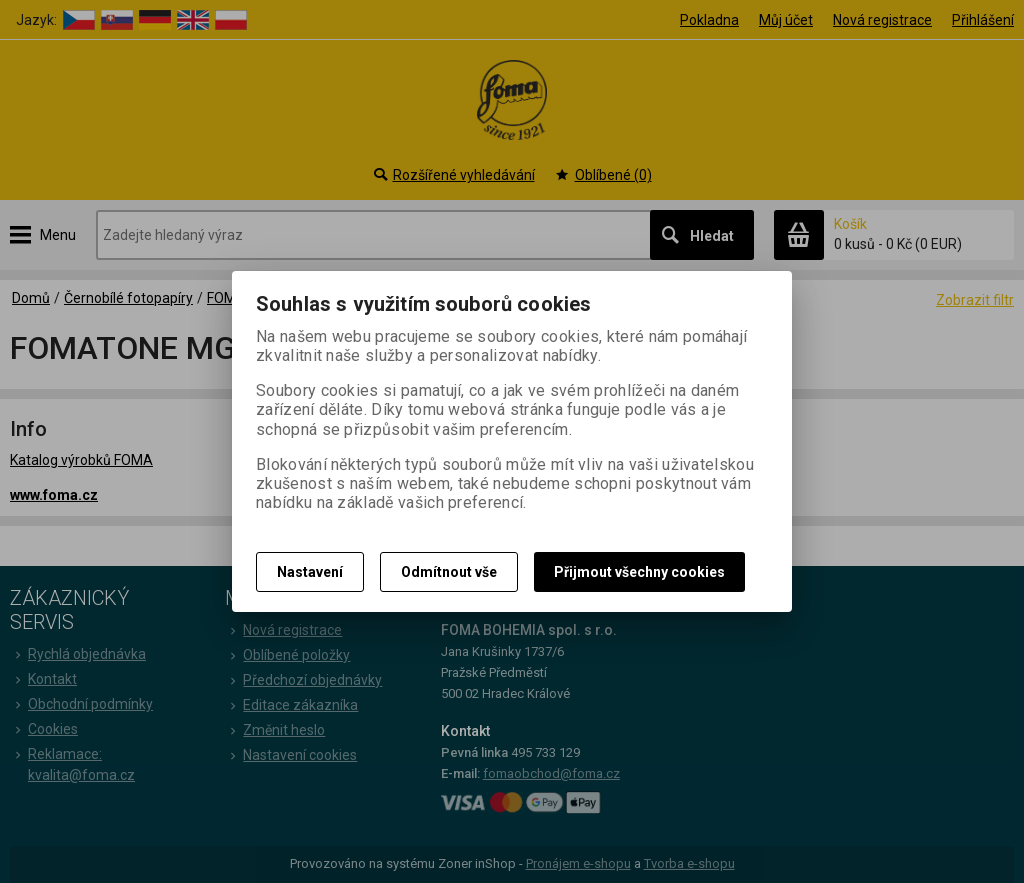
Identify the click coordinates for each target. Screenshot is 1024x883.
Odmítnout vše (449, 572)
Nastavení (310, 572)
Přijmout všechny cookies (639, 572)
